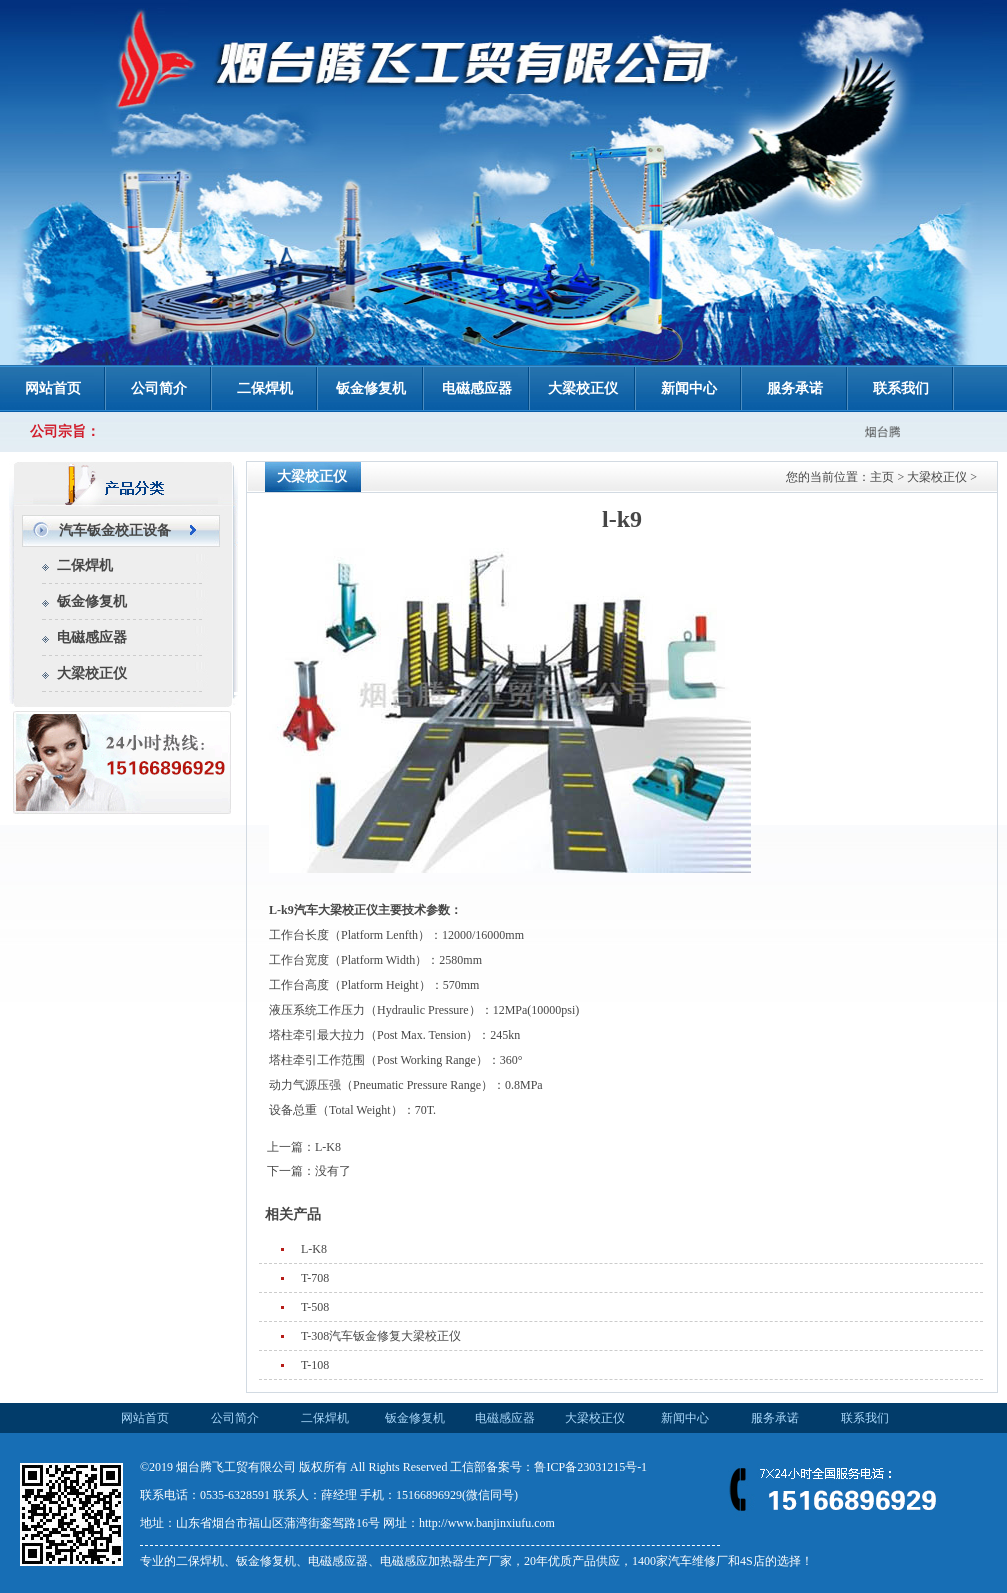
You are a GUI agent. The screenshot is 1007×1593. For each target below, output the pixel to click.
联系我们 (901, 388)
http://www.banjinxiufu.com (487, 1523)
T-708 (315, 1278)
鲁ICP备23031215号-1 (590, 1467)
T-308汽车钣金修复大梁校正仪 (381, 1336)
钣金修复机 (371, 388)
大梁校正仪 (583, 388)
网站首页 (53, 388)
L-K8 (328, 1147)
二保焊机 (265, 388)
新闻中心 (689, 388)
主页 (882, 477)
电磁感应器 (477, 388)
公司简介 (159, 388)
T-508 (315, 1307)
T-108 (315, 1365)
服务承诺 (795, 388)
